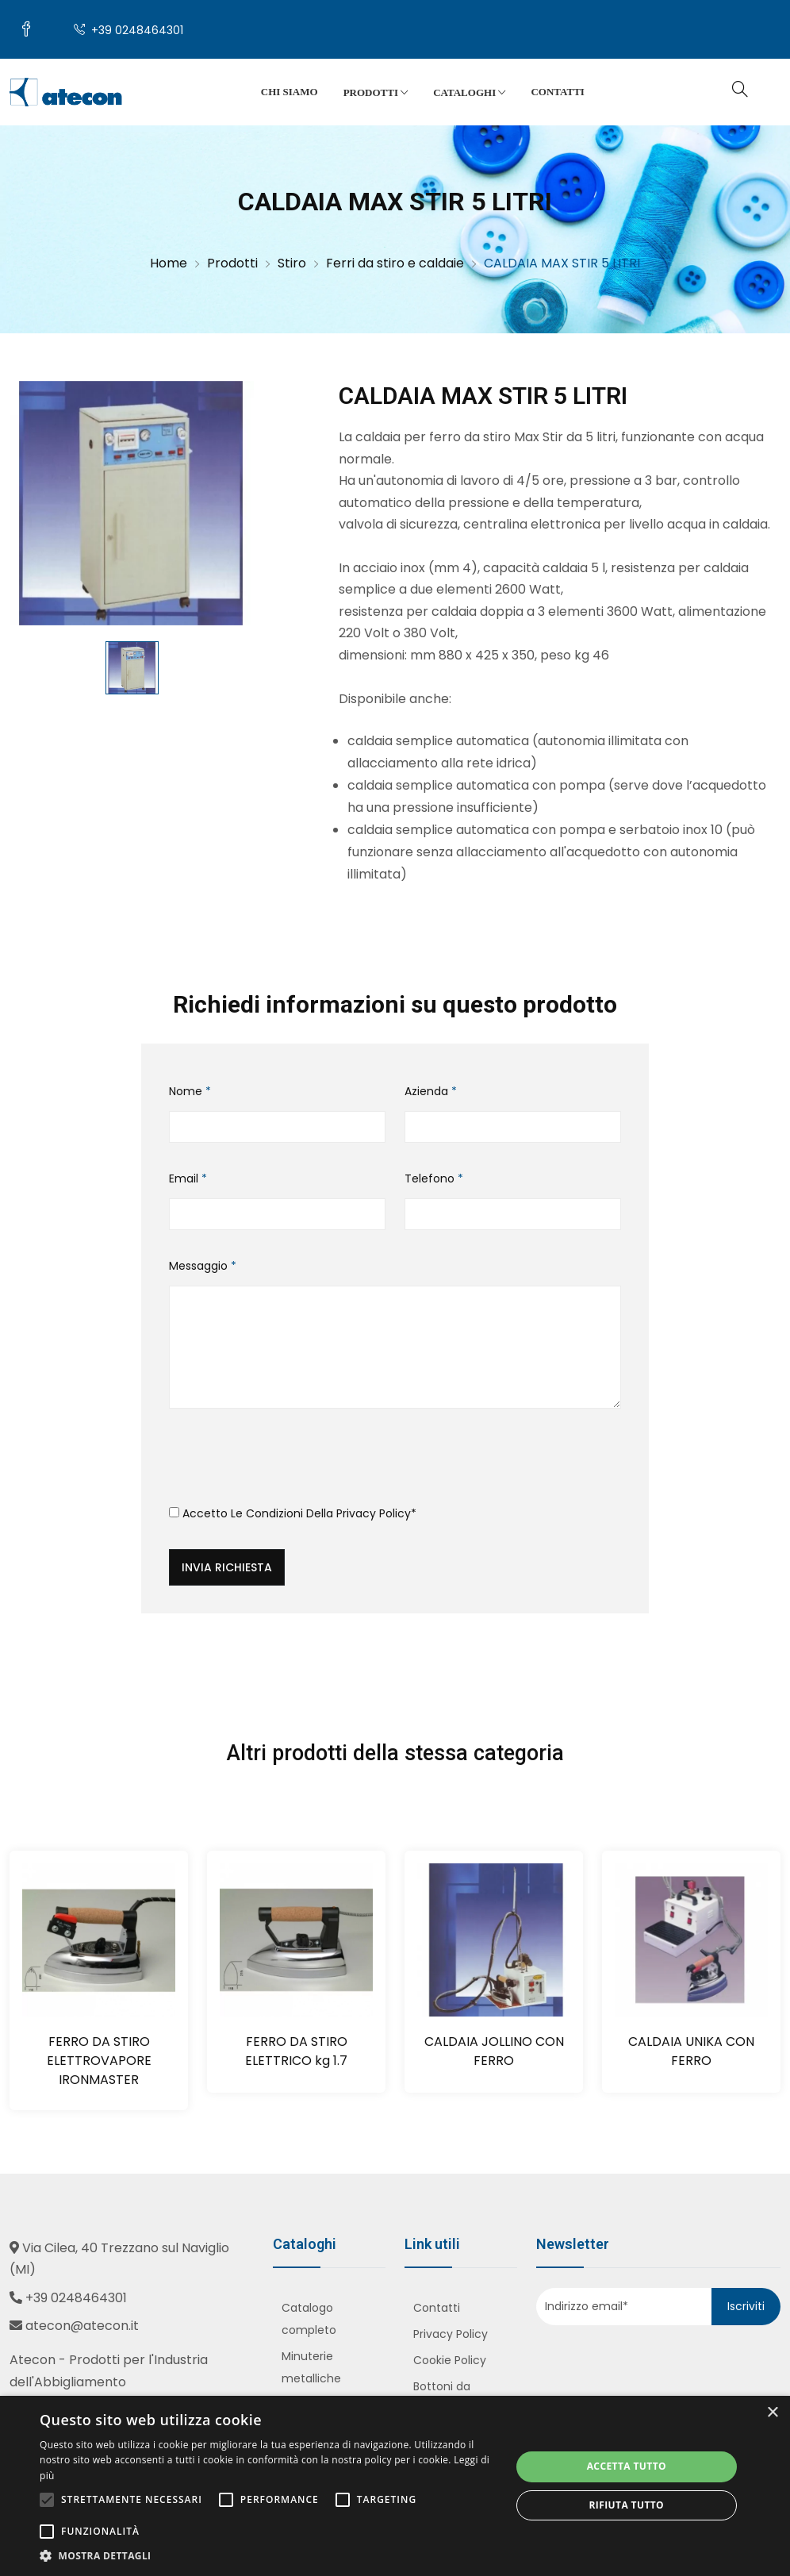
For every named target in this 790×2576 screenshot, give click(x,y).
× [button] (772, 2413)
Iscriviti (746, 2306)
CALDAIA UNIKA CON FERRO (691, 2051)
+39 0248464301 (128, 30)
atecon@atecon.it (82, 2325)
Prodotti (375, 93)
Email (188, 1178)
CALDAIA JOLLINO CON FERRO (494, 2051)
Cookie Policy (449, 2360)
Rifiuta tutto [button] (627, 2505)
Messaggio (202, 1266)
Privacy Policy (373, 1513)
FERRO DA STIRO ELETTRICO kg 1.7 (296, 2051)
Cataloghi (469, 93)
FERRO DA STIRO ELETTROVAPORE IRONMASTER (99, 2060)
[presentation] (289, 1463)
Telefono (434, 1178)
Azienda (431, 1091)
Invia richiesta (227, 1567)
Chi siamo (289, 92)
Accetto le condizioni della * (292, 1513)
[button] (268, 2555)
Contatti (557, 92)
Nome (190, 1091)
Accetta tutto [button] (626, 2466)
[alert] (395, 2486)
